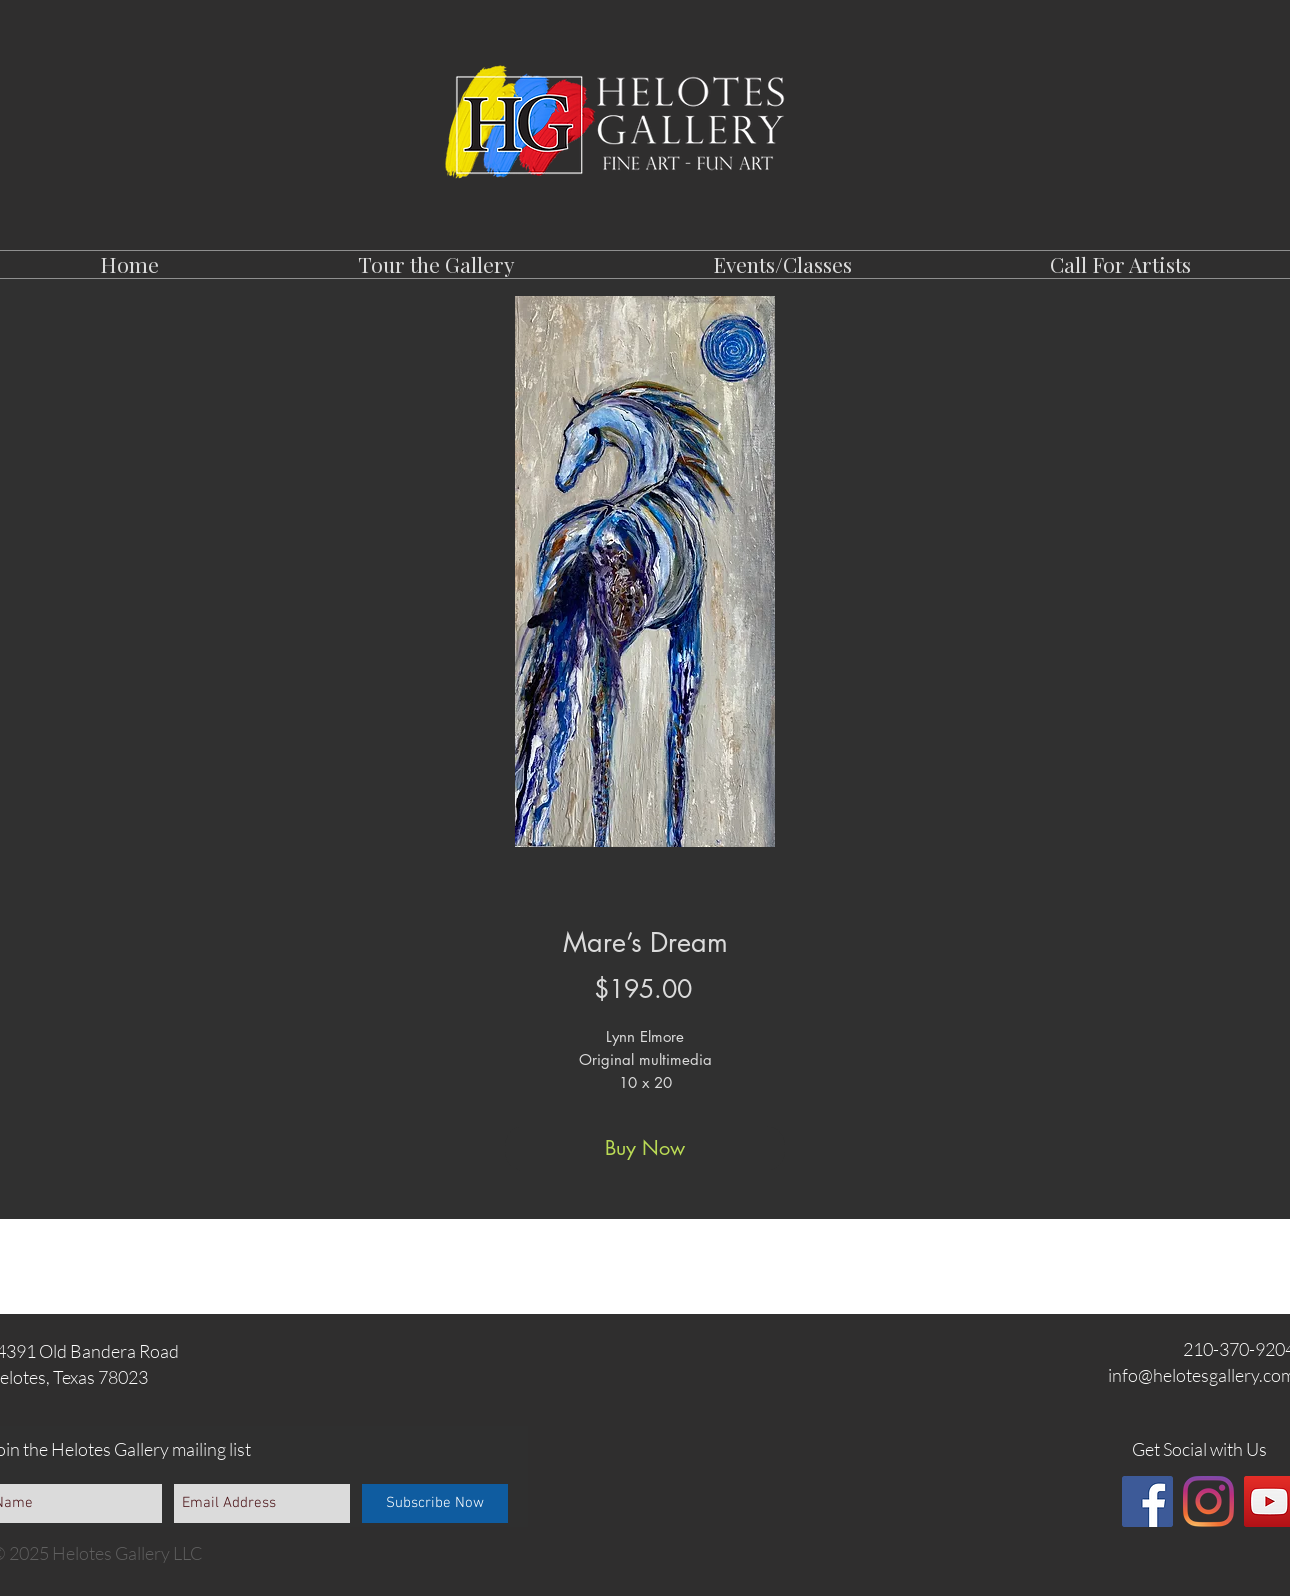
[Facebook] (1147, 1501)
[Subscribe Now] (435, 1503)
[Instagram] (1208, 1501)
